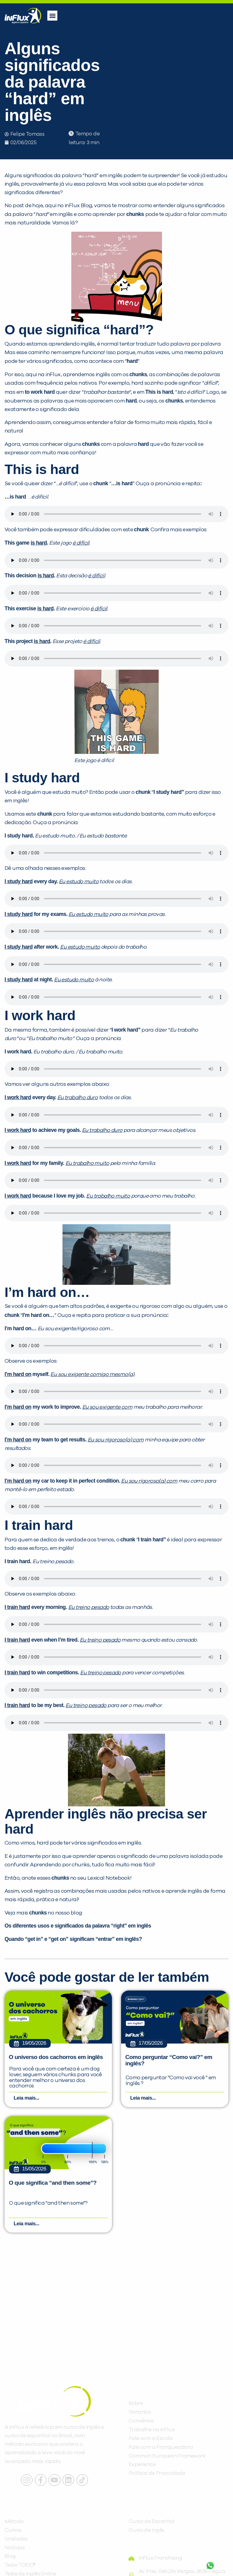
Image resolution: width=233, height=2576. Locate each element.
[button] (52, 16)
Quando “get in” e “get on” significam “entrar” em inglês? (73, 1939)
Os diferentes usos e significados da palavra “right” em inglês (78, 1926)
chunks (138, 374)
